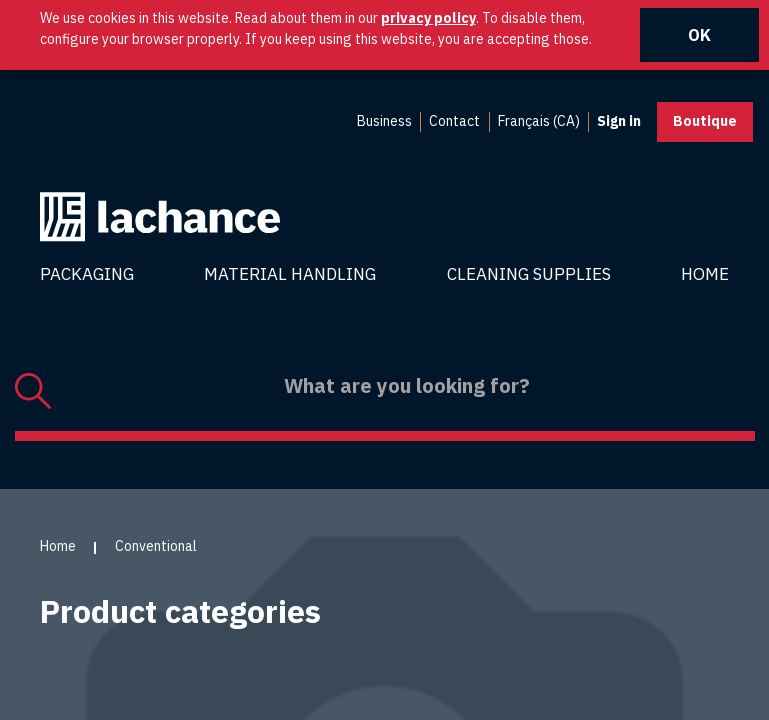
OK (699, 35)
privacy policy (428, 18)
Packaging (87, 274)
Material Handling (290, 274)
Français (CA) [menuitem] (539, 121)
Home (705, 274)
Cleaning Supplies (529, 274)
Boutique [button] (705, 121)
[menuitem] (384, 122)
